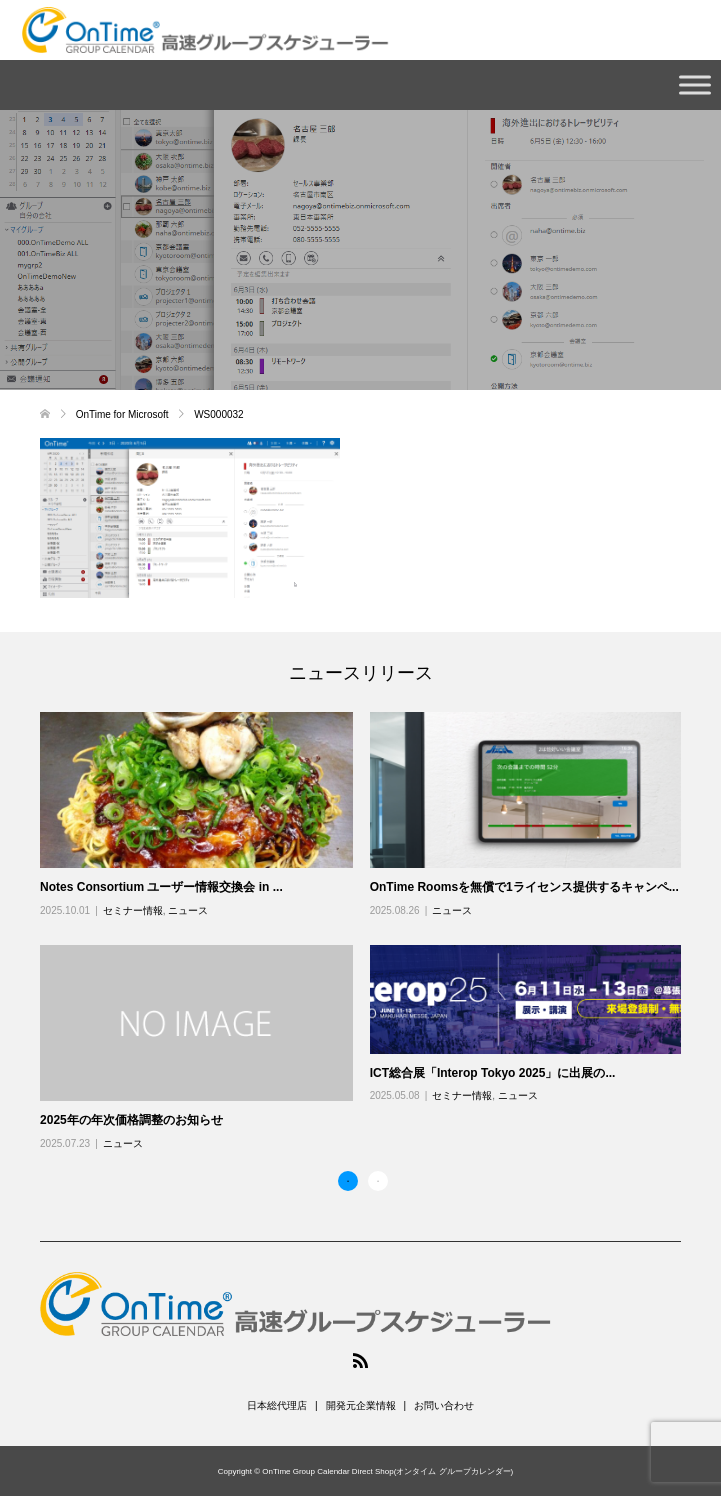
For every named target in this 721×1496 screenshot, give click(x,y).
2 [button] (378, 1181)
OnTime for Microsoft (124, 414)
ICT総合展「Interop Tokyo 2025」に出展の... (493, 1073)
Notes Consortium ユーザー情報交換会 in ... (161, 887)
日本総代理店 (277, 1405)
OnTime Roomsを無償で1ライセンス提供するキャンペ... (524, 887)
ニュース (188, 910)
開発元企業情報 (361, 1405)
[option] (369, 932)
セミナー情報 (133, 910)
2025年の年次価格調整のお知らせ (131, 1120)
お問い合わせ (444, 1405)
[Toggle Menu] (695, 84)
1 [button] (348, 1181)
